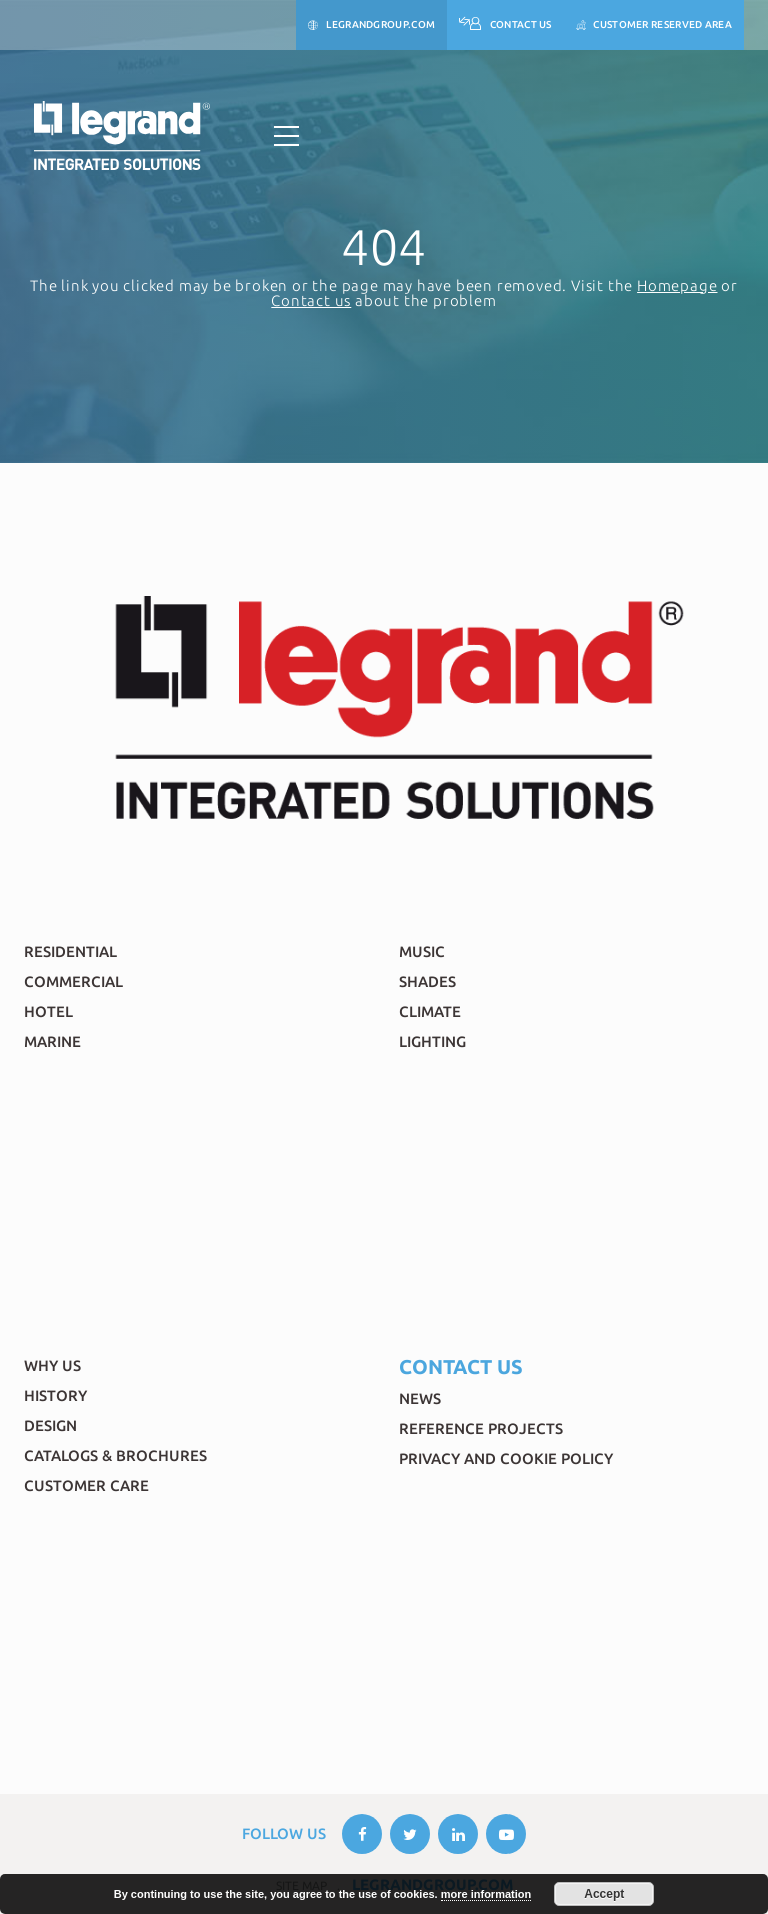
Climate (430, 1011)
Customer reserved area (654, 25)
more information (486, 1894)
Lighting (432, 1041)
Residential (70, 951)
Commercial (73, 981)
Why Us (52, 1365)
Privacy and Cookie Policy (506, 1458)
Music (422, 951)
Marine (52, 1041)
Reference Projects (481, 1428)
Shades (427, 981)
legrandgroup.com (371, 25)
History (55, 1395)
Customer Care (86, 1485)
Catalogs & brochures (115, 1455)
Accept (604, 1894)
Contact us (311, 300)
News (420, 1398)
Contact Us (505, 25)
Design (50, 1425)
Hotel (48, 1011)
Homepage (677, 285)
